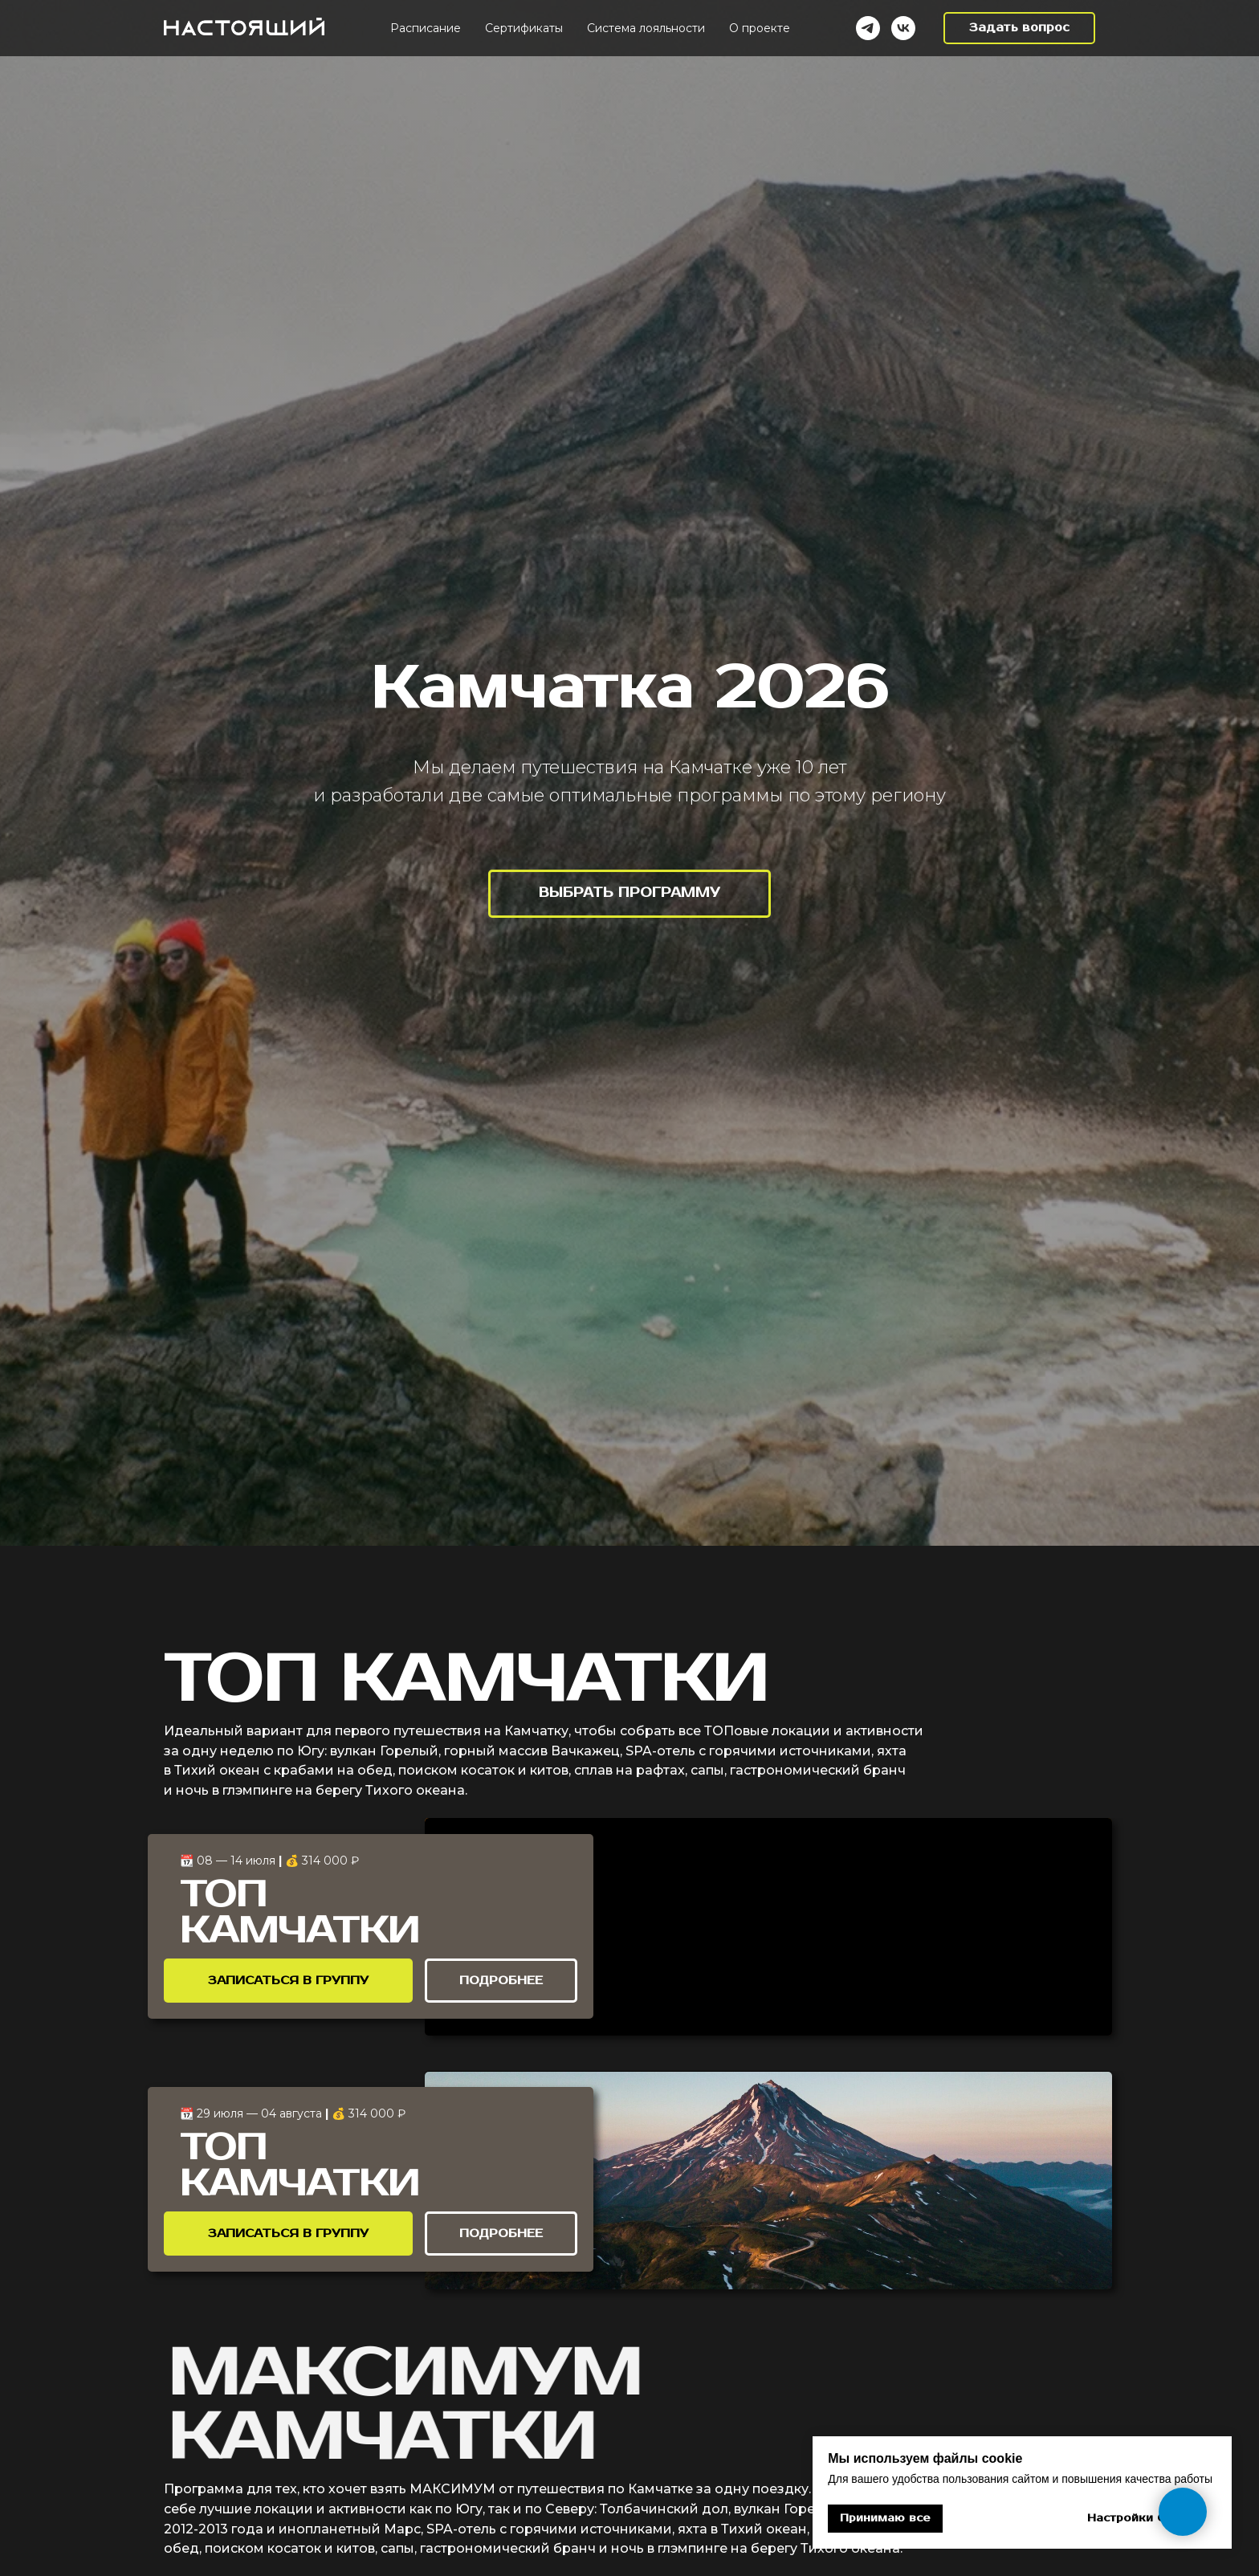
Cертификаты (524, 28)
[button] (1019, 28)
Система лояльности (646, 28)
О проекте (759, 28)
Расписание (425, 28)
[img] (768, 1927)
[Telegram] (868, 28)
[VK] (903, 28)
